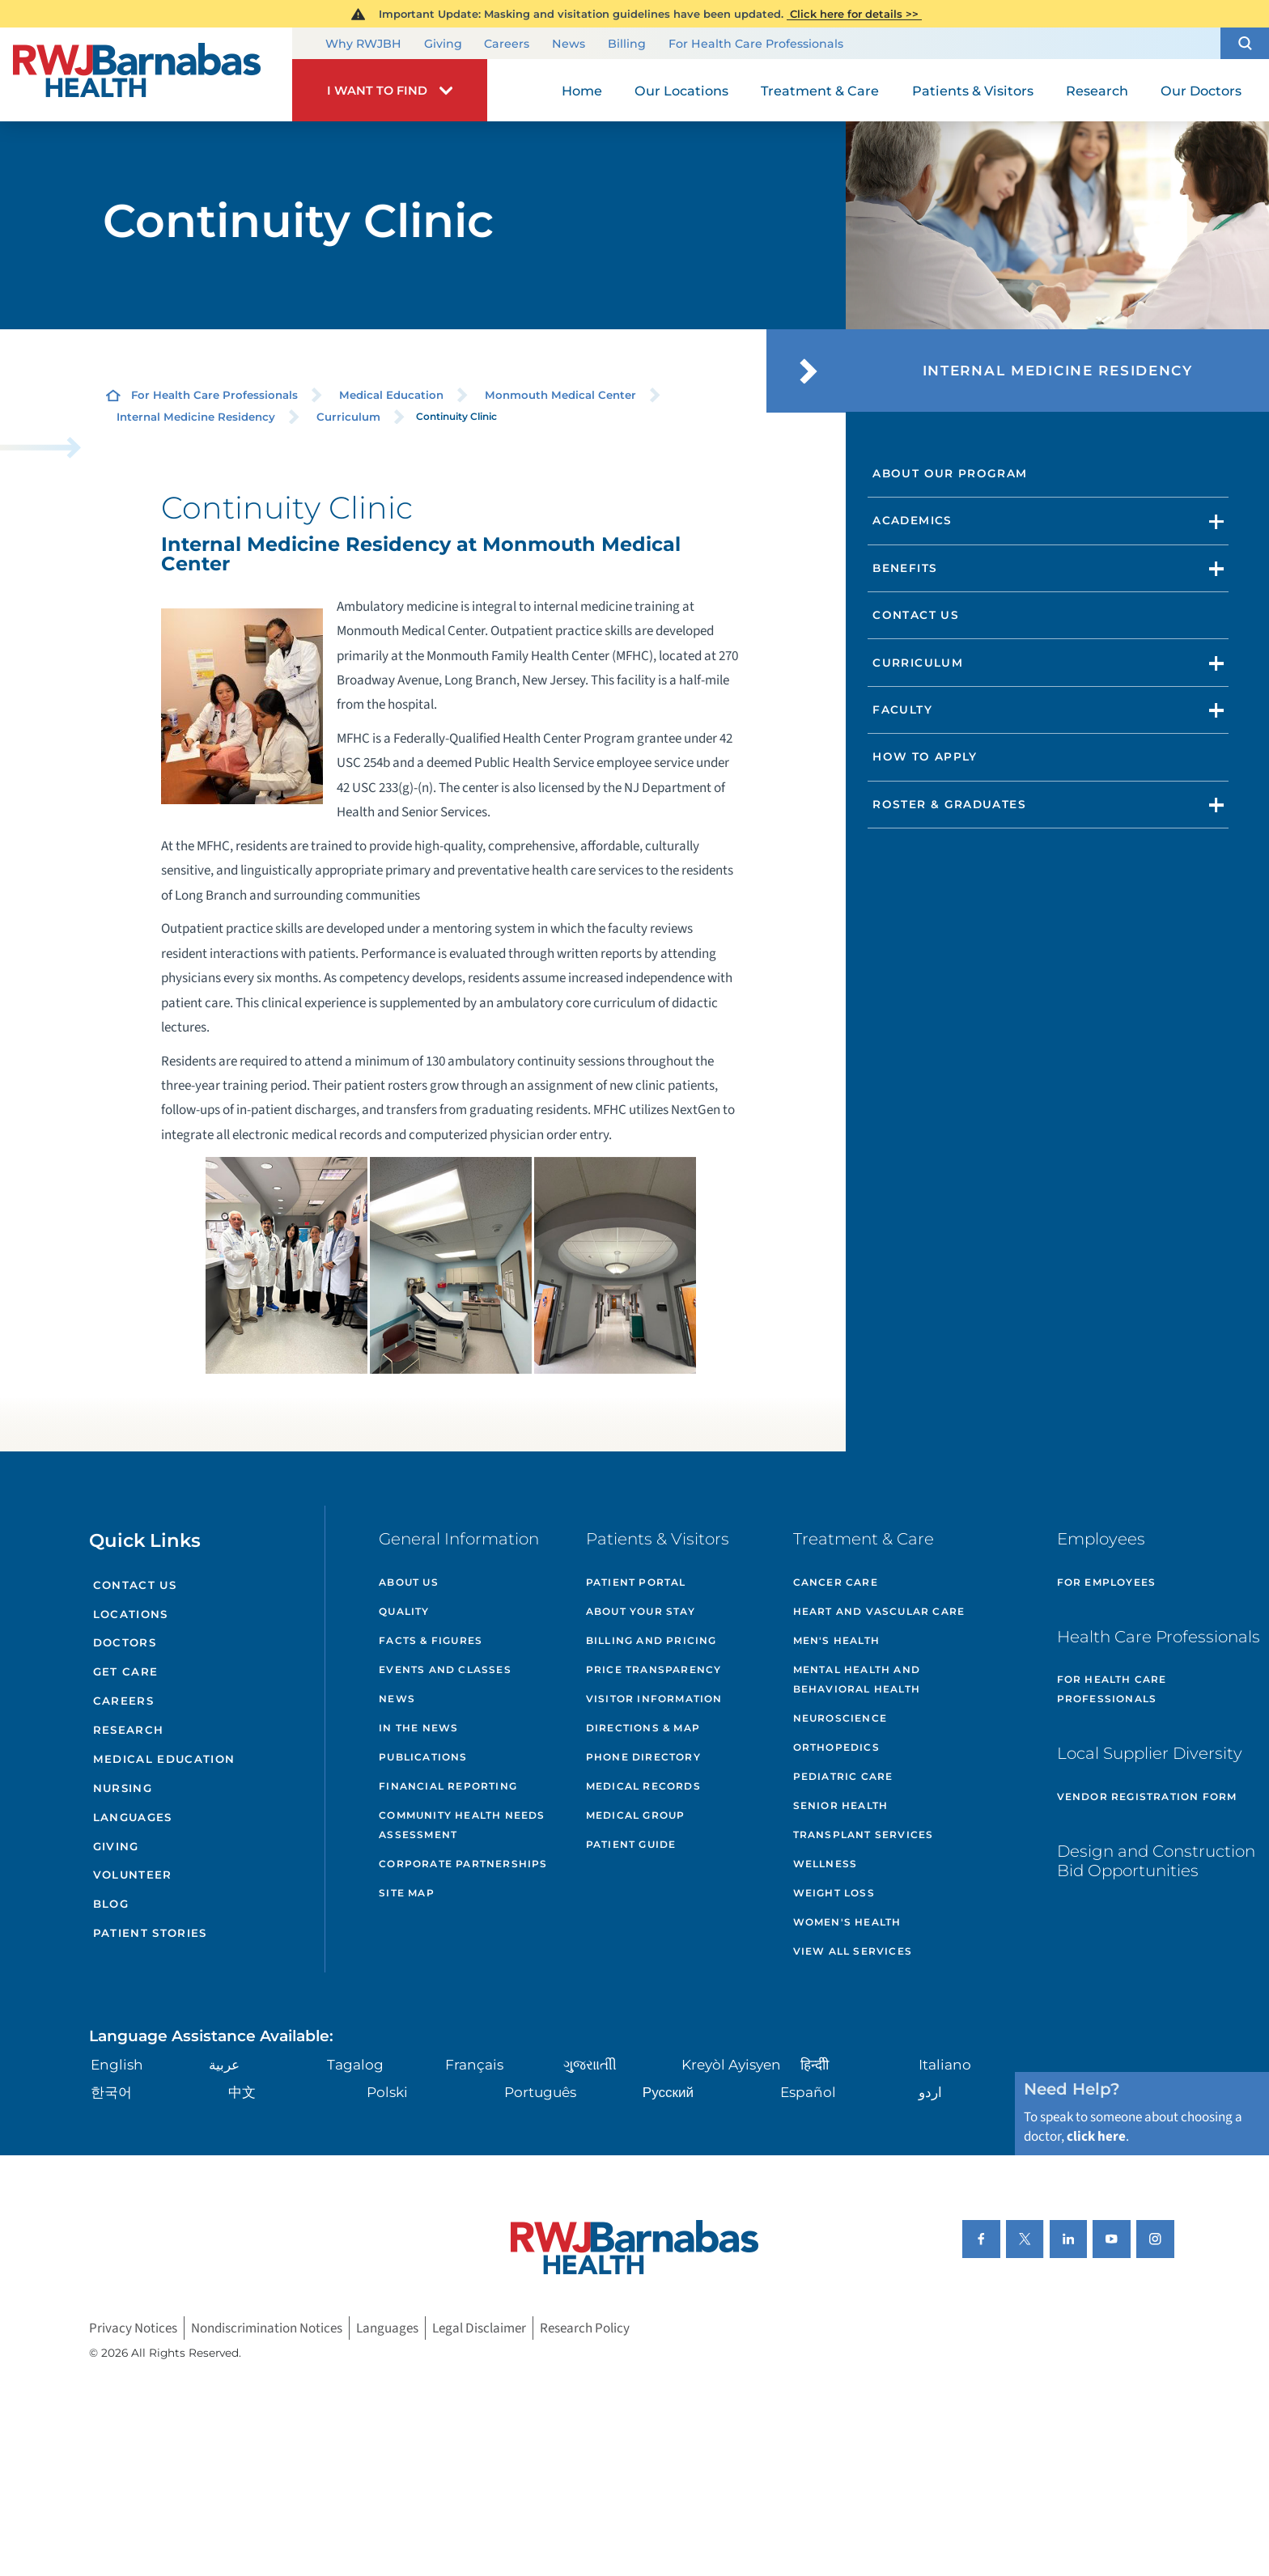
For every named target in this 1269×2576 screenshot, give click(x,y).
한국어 (111, 2091)
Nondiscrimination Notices (266, 2328)
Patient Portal (636, 1582)
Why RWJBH (363, 44)
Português (540, 2091)
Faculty (902, 709)
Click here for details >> (854, 13)
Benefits (904, 567)
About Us (409, 1582)
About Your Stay (640, 1611)
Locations (130, 1614)
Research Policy (585, 2328)
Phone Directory (643, 1757)
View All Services (852, 1951)
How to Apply (924, 756)
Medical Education (391, 394)
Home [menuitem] (582, 91)
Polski (387, 2091)
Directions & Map (643, 1728)
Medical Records (643, 1786)
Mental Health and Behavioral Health (856, 1679)
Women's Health (847, 1922)
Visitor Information (654, 1699)
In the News (418, 1728)
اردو (930, 2091)
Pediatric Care (843, 1776)
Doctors (124, 1642)
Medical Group (635, 1815)
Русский (668, 2091)
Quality (404, 1611)
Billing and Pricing (651, 1640)
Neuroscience (840, 1718)
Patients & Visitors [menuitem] (972, 91)
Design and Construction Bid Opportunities (1156, 1860)
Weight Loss (834, 1893)
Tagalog (355, 2064)
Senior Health (841, 1805)
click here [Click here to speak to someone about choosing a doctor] (1096, 2136)
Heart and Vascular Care (879, 1611)
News (568, 44)
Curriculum (348, 416)
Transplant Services (863, 1834)
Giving (443, 44)
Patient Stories (150, 1932)
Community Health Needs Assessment (462, 1825)
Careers (506, 44)
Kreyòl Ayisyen (731, 2064)
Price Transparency (654, 1669)
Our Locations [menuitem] (681, 91)
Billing (627, 44)
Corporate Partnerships (463, 1864)
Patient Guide (631, 1844)
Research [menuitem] (1097, 91)
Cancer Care (835, 1582)
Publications (423, 1757)
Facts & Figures (430, 1640)
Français (474, 2064)
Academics (912, 520)
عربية (224, 2064)
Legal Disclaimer (479, 2328)
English (117, 2064)
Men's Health (836, 1640)
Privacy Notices (133, 2328)
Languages (132, 1817)
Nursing (122, 1788)
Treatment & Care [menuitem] (820, 91)
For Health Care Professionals (755, 44)
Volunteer (132, 1874)
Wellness (825, 1864)
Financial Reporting (448, 1786)
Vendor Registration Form (1147, 1796)
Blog (111, 1903)
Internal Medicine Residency (196, 416)
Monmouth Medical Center (560, 394)
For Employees (1107, 1582)
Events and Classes (445, 1669)
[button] (1244, 43)
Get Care (126, 1671)
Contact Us (915, 614)
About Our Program (949, 473)
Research (128, 1729)
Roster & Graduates (949, 804)
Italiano (945, 2064)
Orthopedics (836, 1747)
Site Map (407, 1893)
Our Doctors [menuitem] (1201, 91)
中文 (242, 2091)
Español (808, 2091)
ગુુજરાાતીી (590, 2064)
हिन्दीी (814, 2064)
